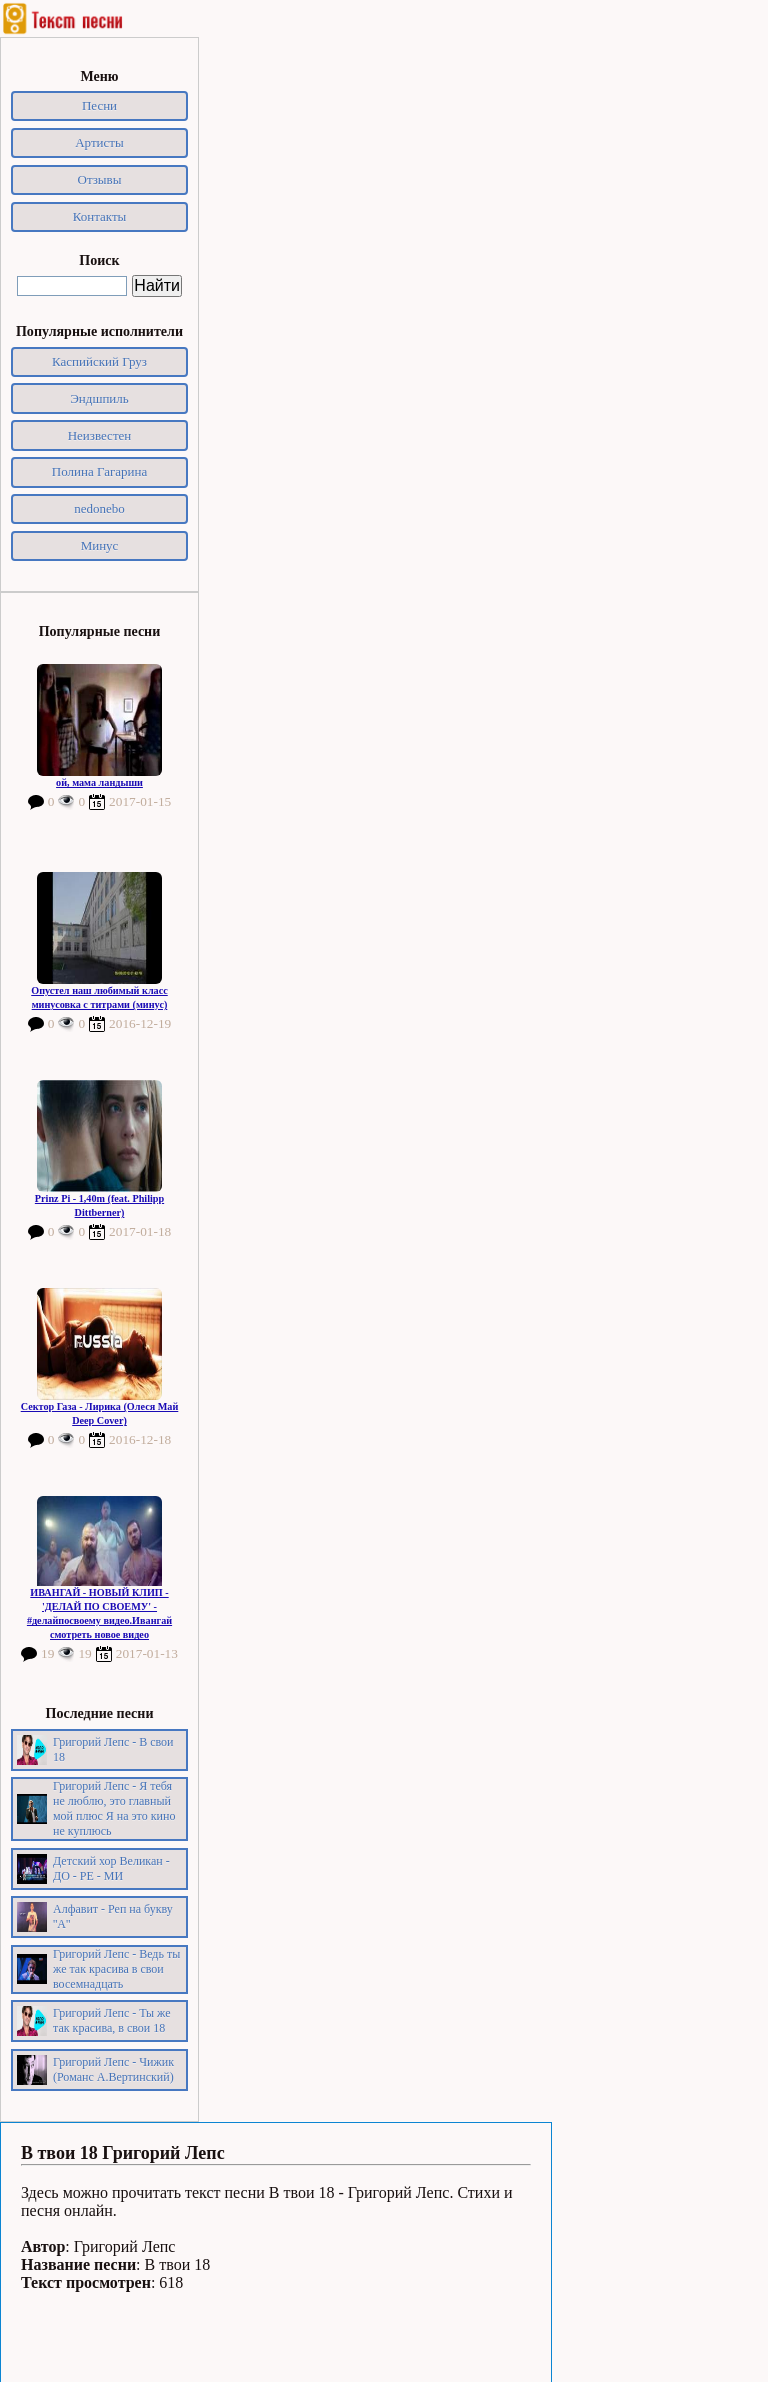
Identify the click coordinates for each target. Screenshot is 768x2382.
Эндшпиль (99, 398)
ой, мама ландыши (99, 782)
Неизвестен (100, 435)
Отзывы (100, 179)
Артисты (99, 142)
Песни (99, 105)
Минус (100, 545)
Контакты (100, 216)
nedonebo (99, 508)
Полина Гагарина (99, 471)
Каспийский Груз (99, 361)
